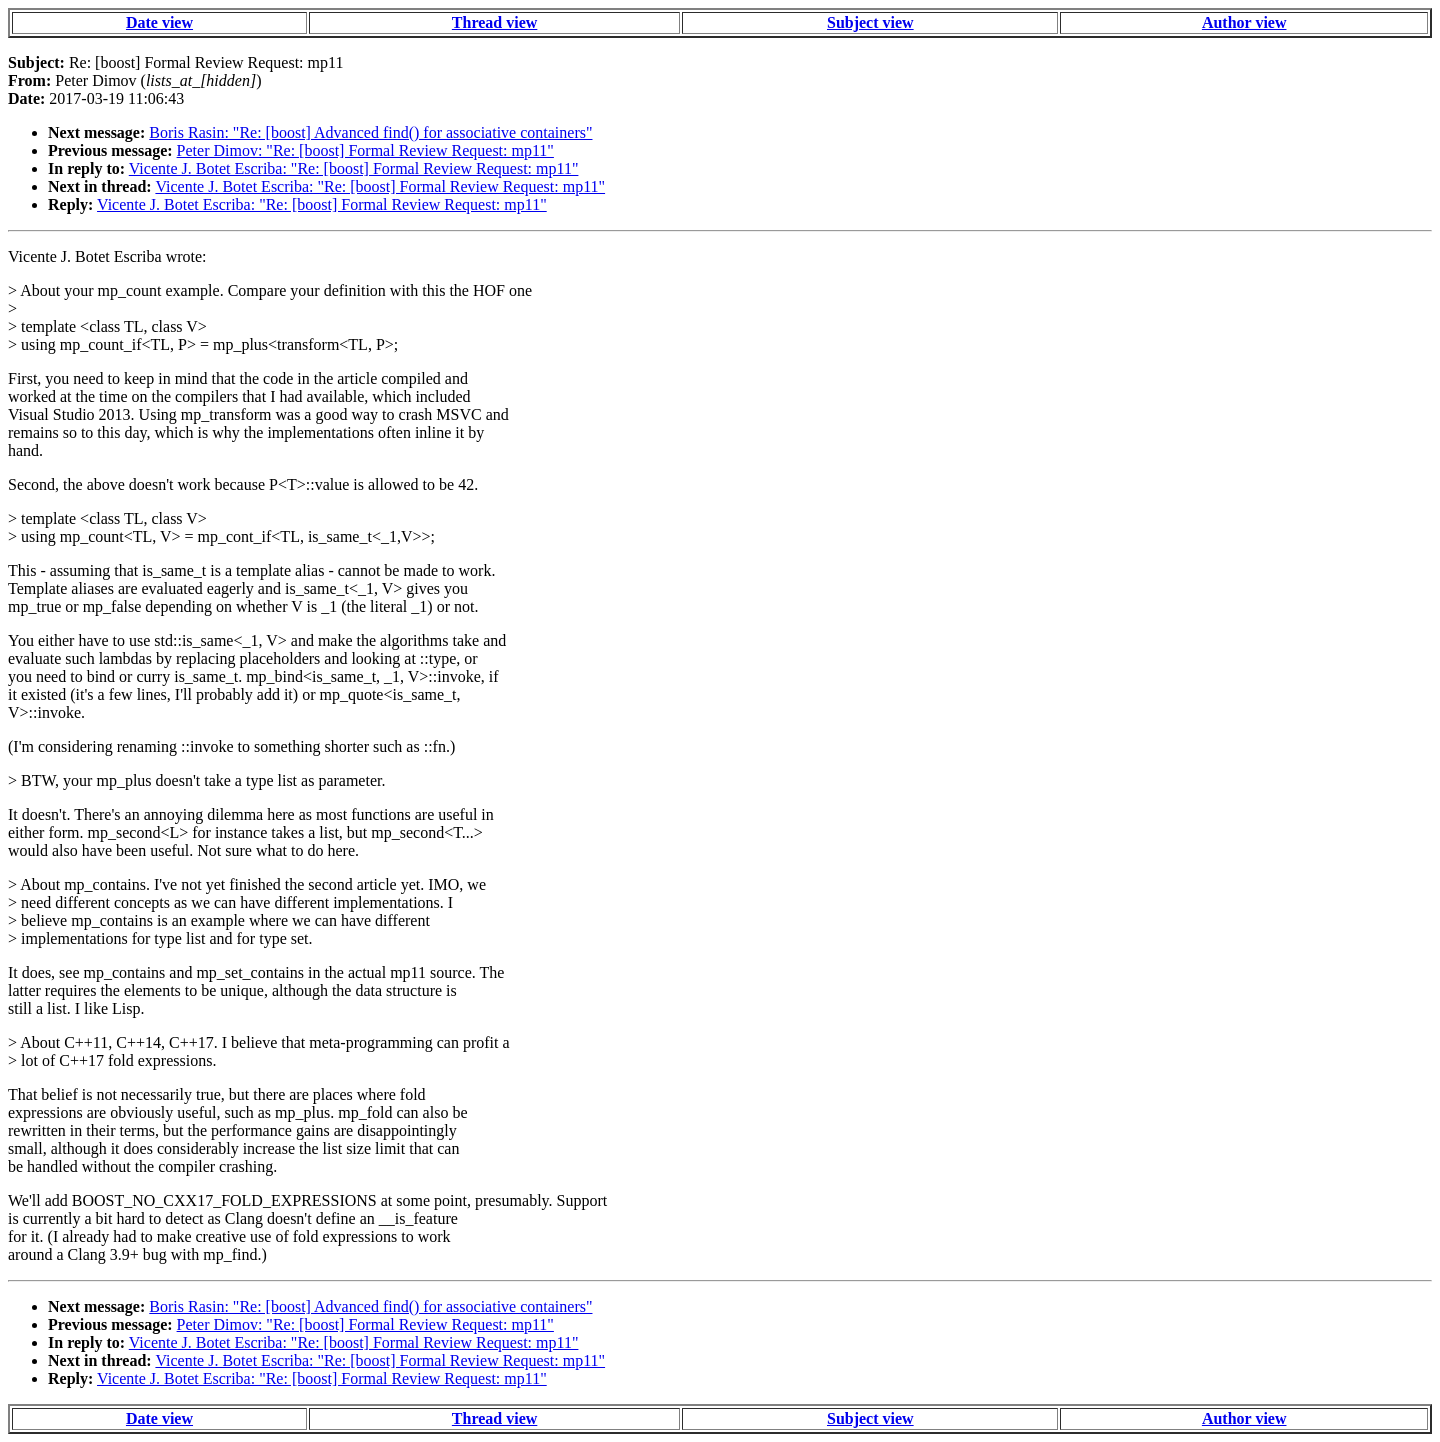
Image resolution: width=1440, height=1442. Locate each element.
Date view (159, 22)
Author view (1244, 22)
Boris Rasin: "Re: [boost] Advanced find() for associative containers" (370, 132)
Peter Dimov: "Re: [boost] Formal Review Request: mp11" (365, 150)
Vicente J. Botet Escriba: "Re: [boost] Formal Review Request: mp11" (354, 168)
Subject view (870, 22)
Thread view (494, 22)
